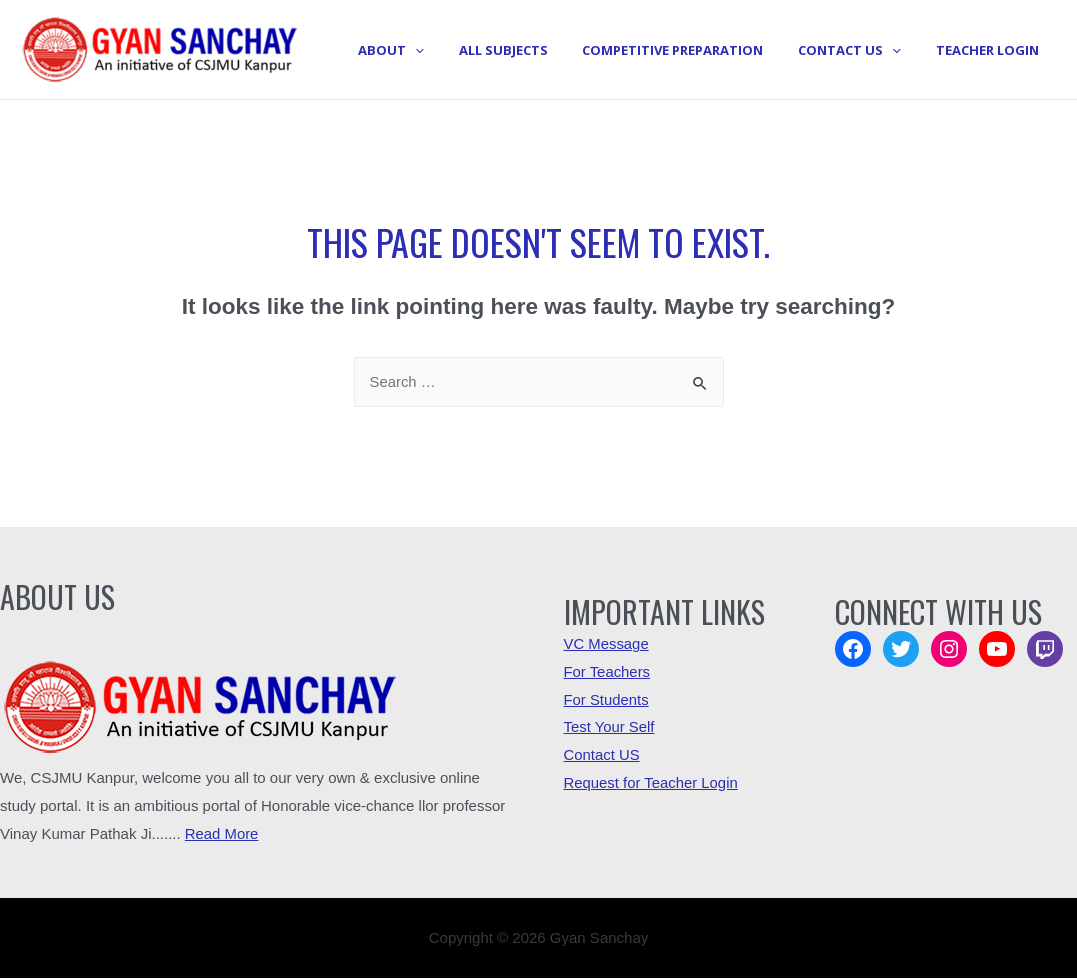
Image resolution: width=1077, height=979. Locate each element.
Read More (222, 834)
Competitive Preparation (709, 50)
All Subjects (555, 50)
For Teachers (607, 673)
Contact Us (870, 50)
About (459, 50)
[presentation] (483, 50)
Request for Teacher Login (652, 785)
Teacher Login (992, 50)
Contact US (602, 757)
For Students (607, 701)
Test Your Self (610, 729)
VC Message (607, 645)
